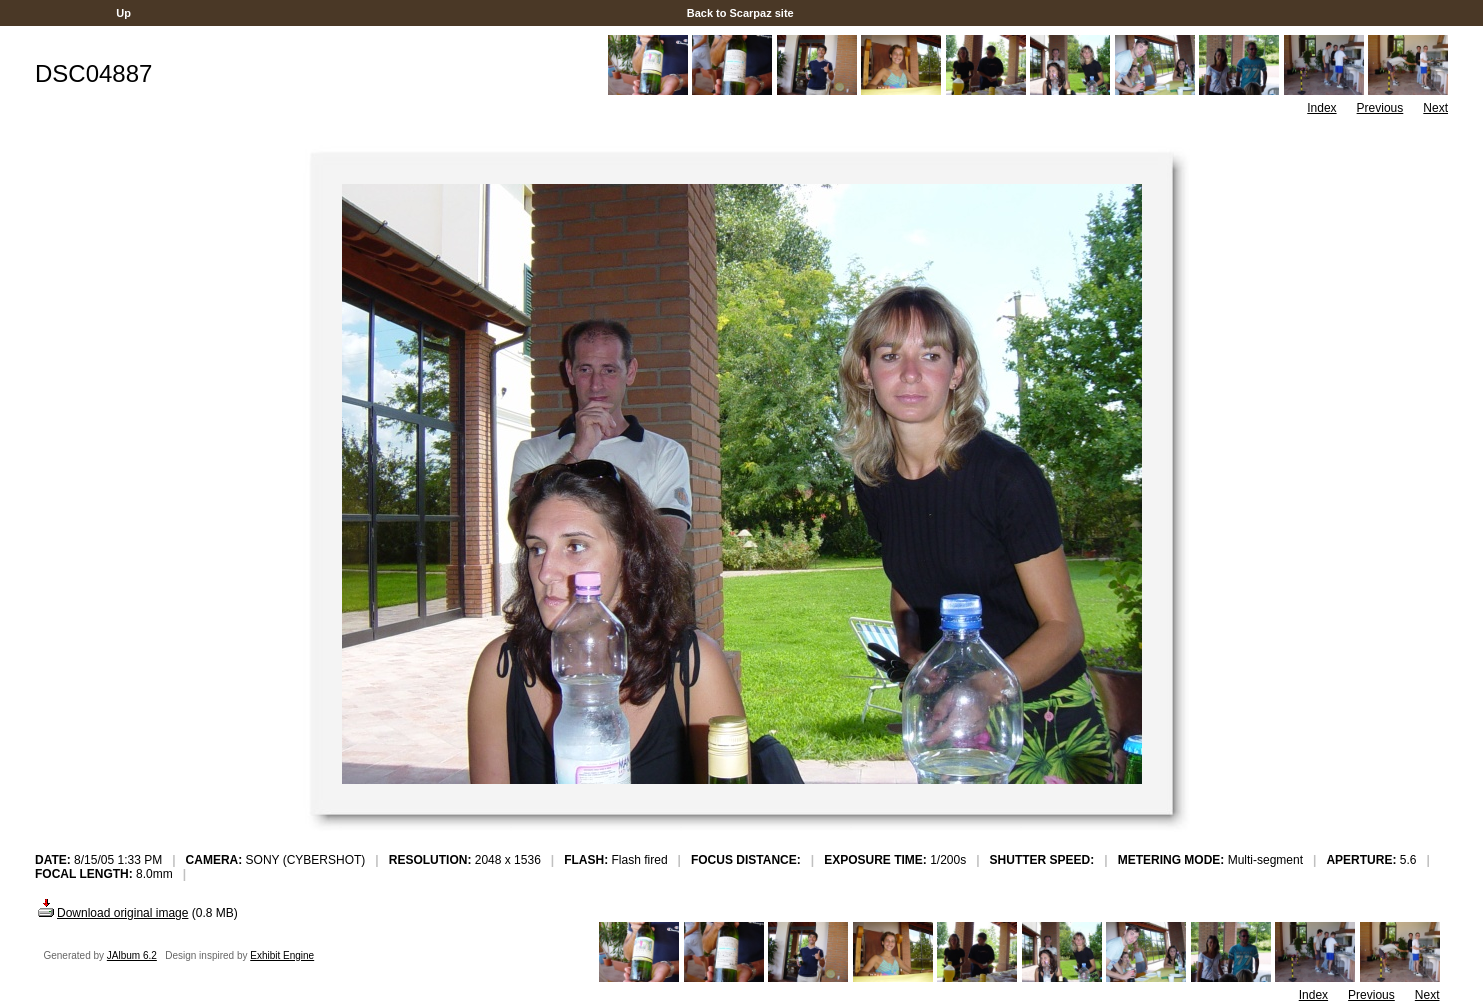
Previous (1380, 108)
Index (1321, 108)
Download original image (111, 913)
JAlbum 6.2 (132, 955)
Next (1435, 108)
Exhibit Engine (282, 955)
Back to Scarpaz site (740, 13)
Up (123, 13)
